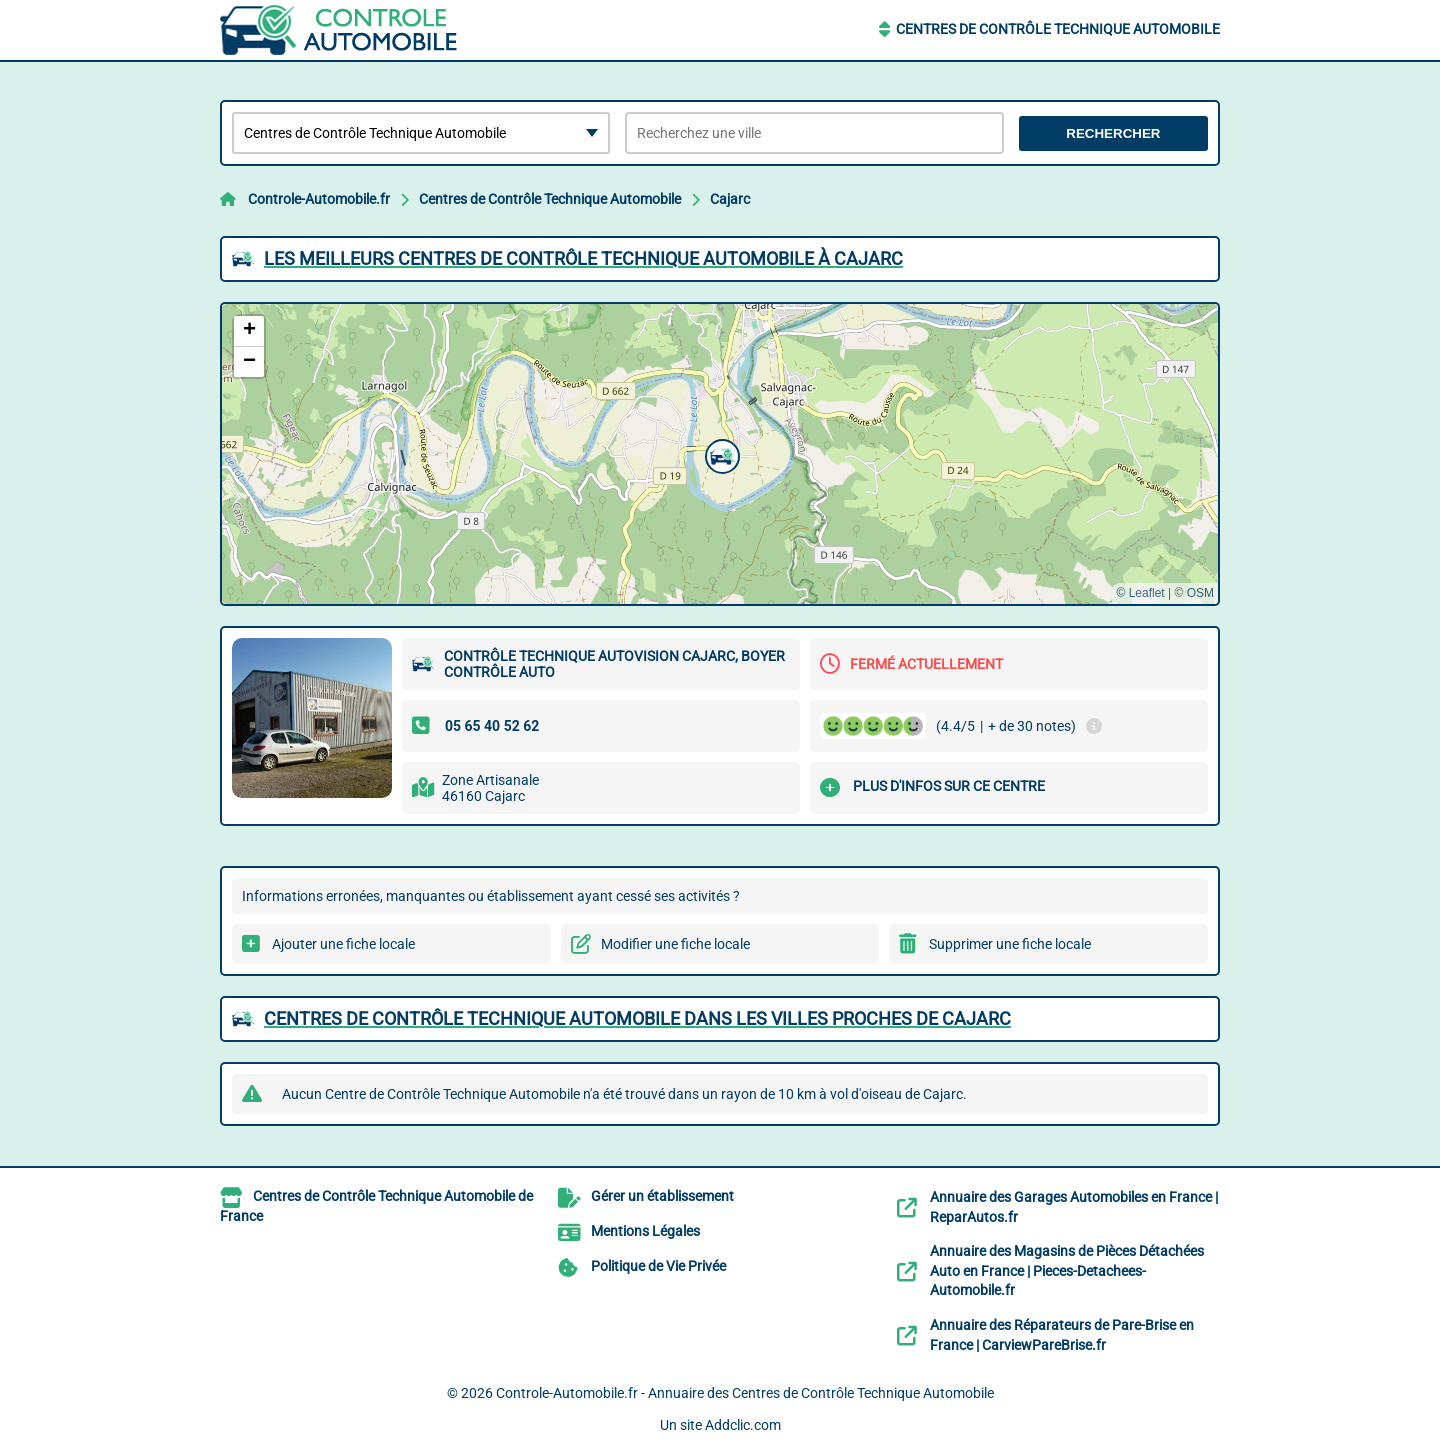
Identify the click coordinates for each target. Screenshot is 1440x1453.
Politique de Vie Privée (658, 1266)
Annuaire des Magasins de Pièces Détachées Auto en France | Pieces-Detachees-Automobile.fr (1067, 1270)
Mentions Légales (645, 1231)
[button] (720, 454)
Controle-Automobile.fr (319, 199)
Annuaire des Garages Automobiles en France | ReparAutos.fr (1074, 1207)
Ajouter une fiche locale (343, 944)
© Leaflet (1140, 593)
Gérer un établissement (662, 1196)
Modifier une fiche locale (675, 944)
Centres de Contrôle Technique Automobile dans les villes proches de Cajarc (637, 1018)
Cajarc (730, 199)
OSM (1200, 593)
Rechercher (1113, 133)
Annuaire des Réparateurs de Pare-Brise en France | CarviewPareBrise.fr (1062, 1335)
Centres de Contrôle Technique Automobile (1058, 29)
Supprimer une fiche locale (1010, 944)
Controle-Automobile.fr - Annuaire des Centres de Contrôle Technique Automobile (745, 1393)
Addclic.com (743, 1425)
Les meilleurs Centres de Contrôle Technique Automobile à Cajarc (583, 258)
